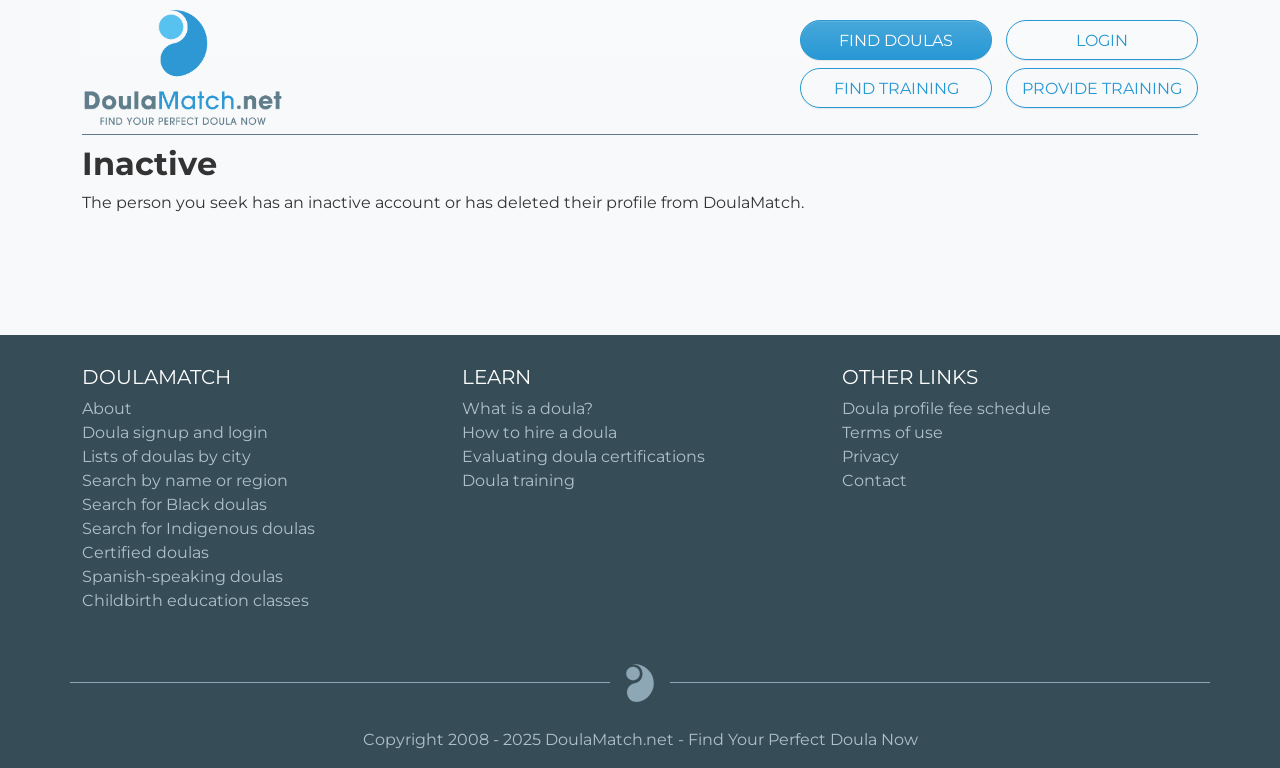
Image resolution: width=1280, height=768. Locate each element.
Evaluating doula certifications (583, 456)
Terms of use (892, 432)
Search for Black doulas (174, 504)
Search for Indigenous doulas (198, 528)
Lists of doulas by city (166, 456)
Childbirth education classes (195, 600)
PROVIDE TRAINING (1102, 88)
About (107, 408)
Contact (874, 480)
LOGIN (1102, 40)
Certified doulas (145, 552)
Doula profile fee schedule (946, 408)
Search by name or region (185, 480)
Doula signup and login (175, 432)
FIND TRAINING (896, 88)
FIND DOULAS (896, 40)
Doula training (518, 480)
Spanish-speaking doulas (182, 576)
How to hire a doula (539, 432)
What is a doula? (527, 408)
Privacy (870, 456)
